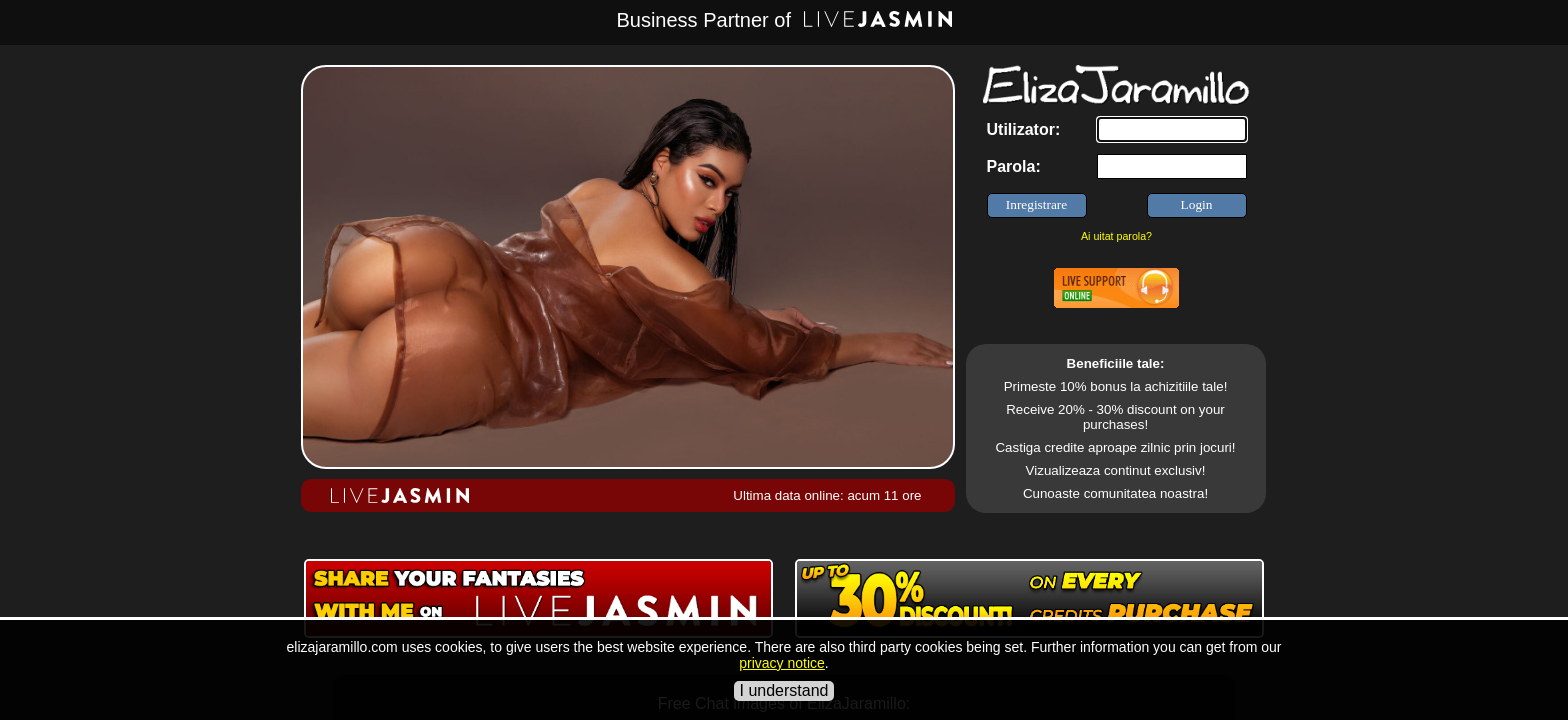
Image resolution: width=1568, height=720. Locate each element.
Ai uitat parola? (1116, 236)
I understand (784, 690)
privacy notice (782, 663)
